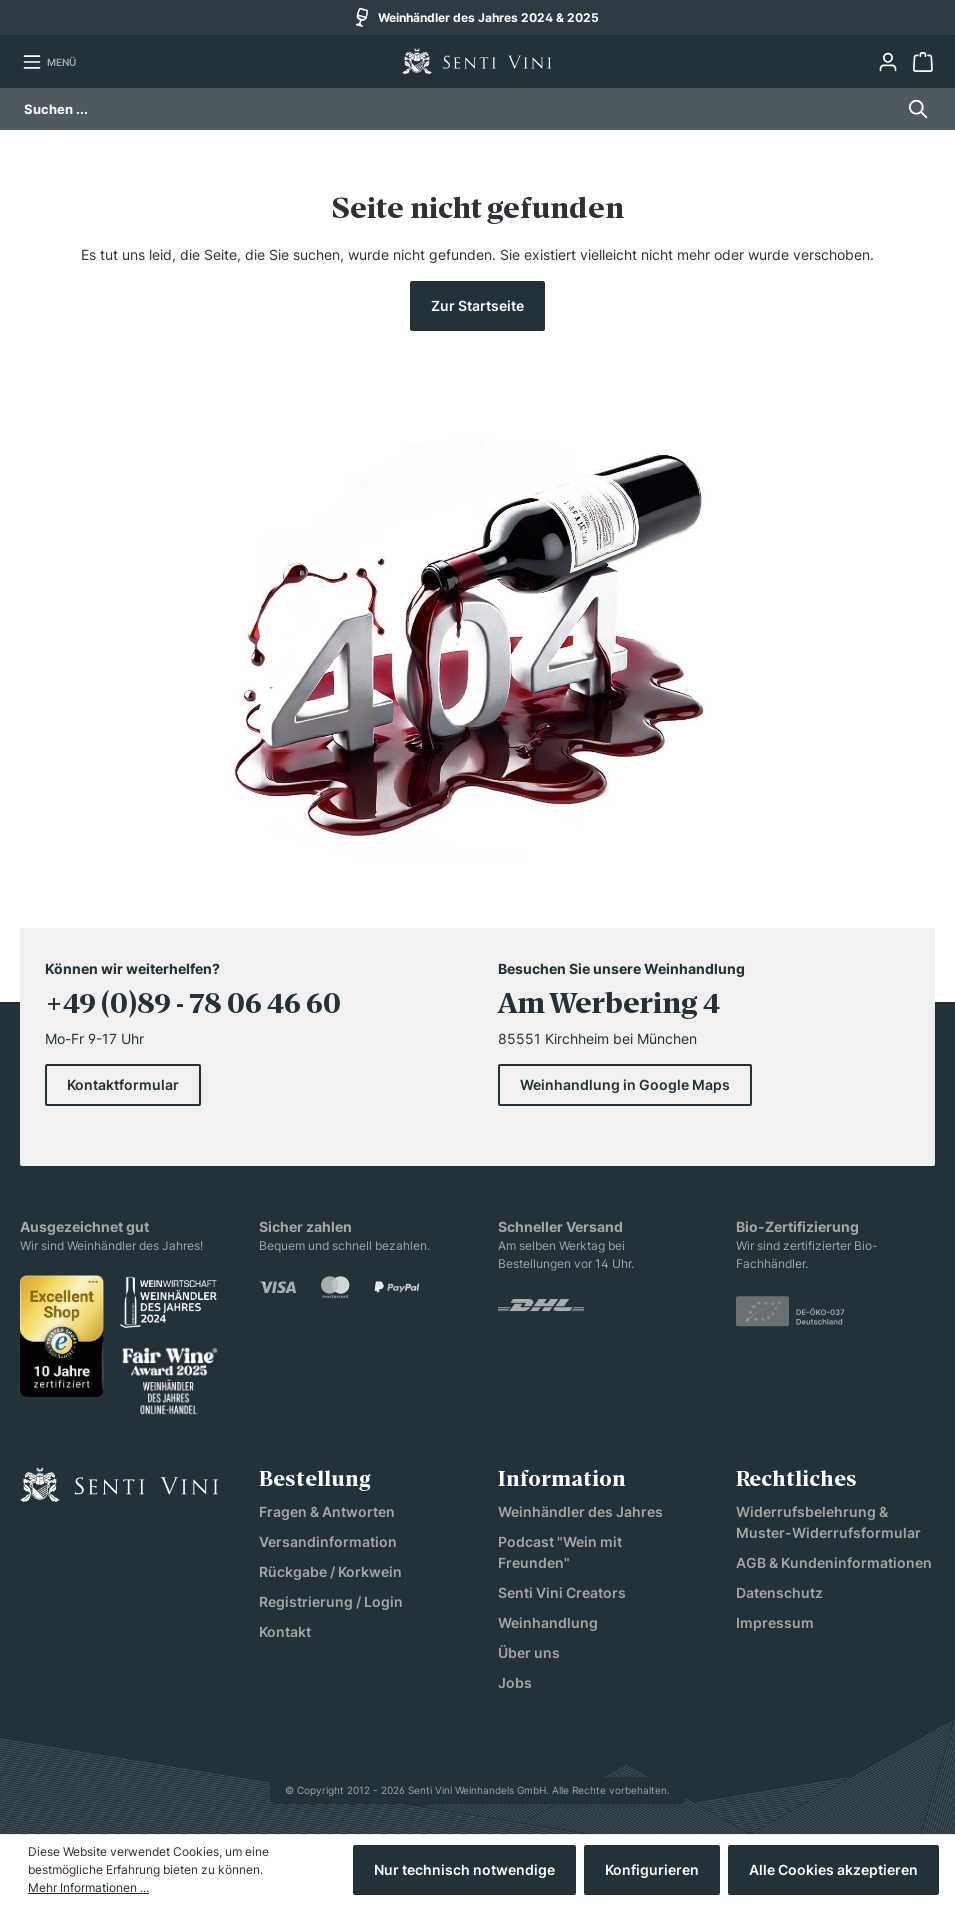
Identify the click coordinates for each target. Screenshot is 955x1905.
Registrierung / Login (331, 1601)
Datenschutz (779, 1592)
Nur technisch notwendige (464, 1869)
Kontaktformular (123, 1084)
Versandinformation (328, 1541)
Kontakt (285, 1631)
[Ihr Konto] (887, 62)
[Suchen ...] (459, 109)
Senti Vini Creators (562, 1592)
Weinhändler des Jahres (580, 1511)
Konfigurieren (652, 1869)
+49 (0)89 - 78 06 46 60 (193, 1006)
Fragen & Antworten (327, 1511)
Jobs (515, 1682)
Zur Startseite (477, 305)
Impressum (775, 1622)
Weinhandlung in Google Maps (625, 1084)
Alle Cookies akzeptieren (833, 1869)
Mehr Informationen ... (88, 1887)
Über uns (529, 1652)
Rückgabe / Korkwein (330, 1571)
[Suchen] (912, 109)
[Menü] (49, 62)
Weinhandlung (548, 1622)
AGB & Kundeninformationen (834, 1562)
